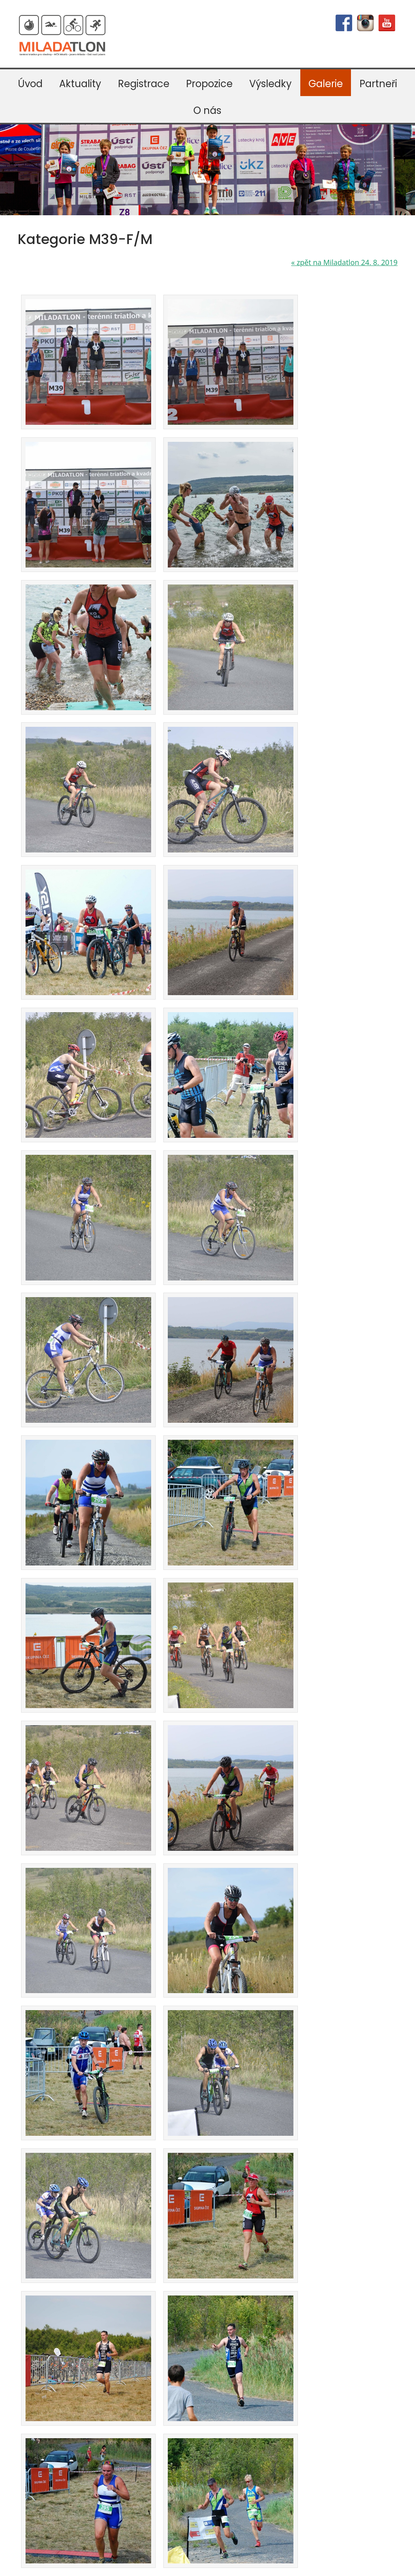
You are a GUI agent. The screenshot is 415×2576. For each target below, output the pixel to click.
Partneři (378, 83)
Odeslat (331, 2372)
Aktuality (80, 83)
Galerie (325, 83)
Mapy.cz (31, 2419)
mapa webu (274, 2565)
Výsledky (270, 83)
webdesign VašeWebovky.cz (216, 2565)
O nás (207, 110)
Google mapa (89, 2410)
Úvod (30, 83)
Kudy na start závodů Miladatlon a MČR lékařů (75, 2442)
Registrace (143, 83)
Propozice (209, 83)
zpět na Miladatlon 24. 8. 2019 (344, 262)
